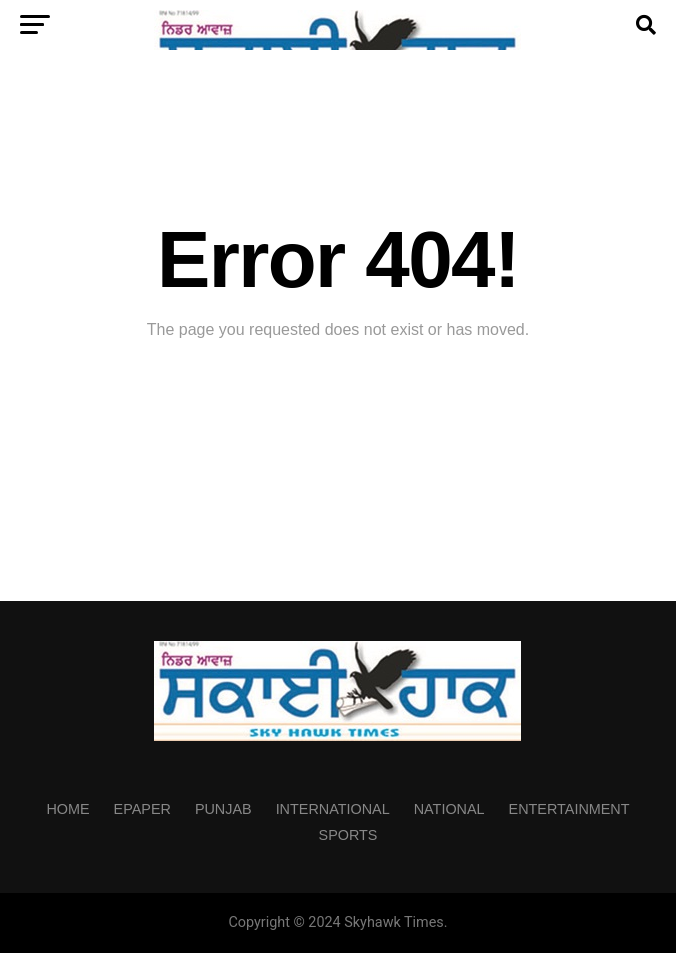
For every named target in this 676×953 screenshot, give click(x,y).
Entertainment (569, 809)
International (333, 809)
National (449, 809)
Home (67, 809)
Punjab (223, 809)
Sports (348, 835)
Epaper (142, 809)
